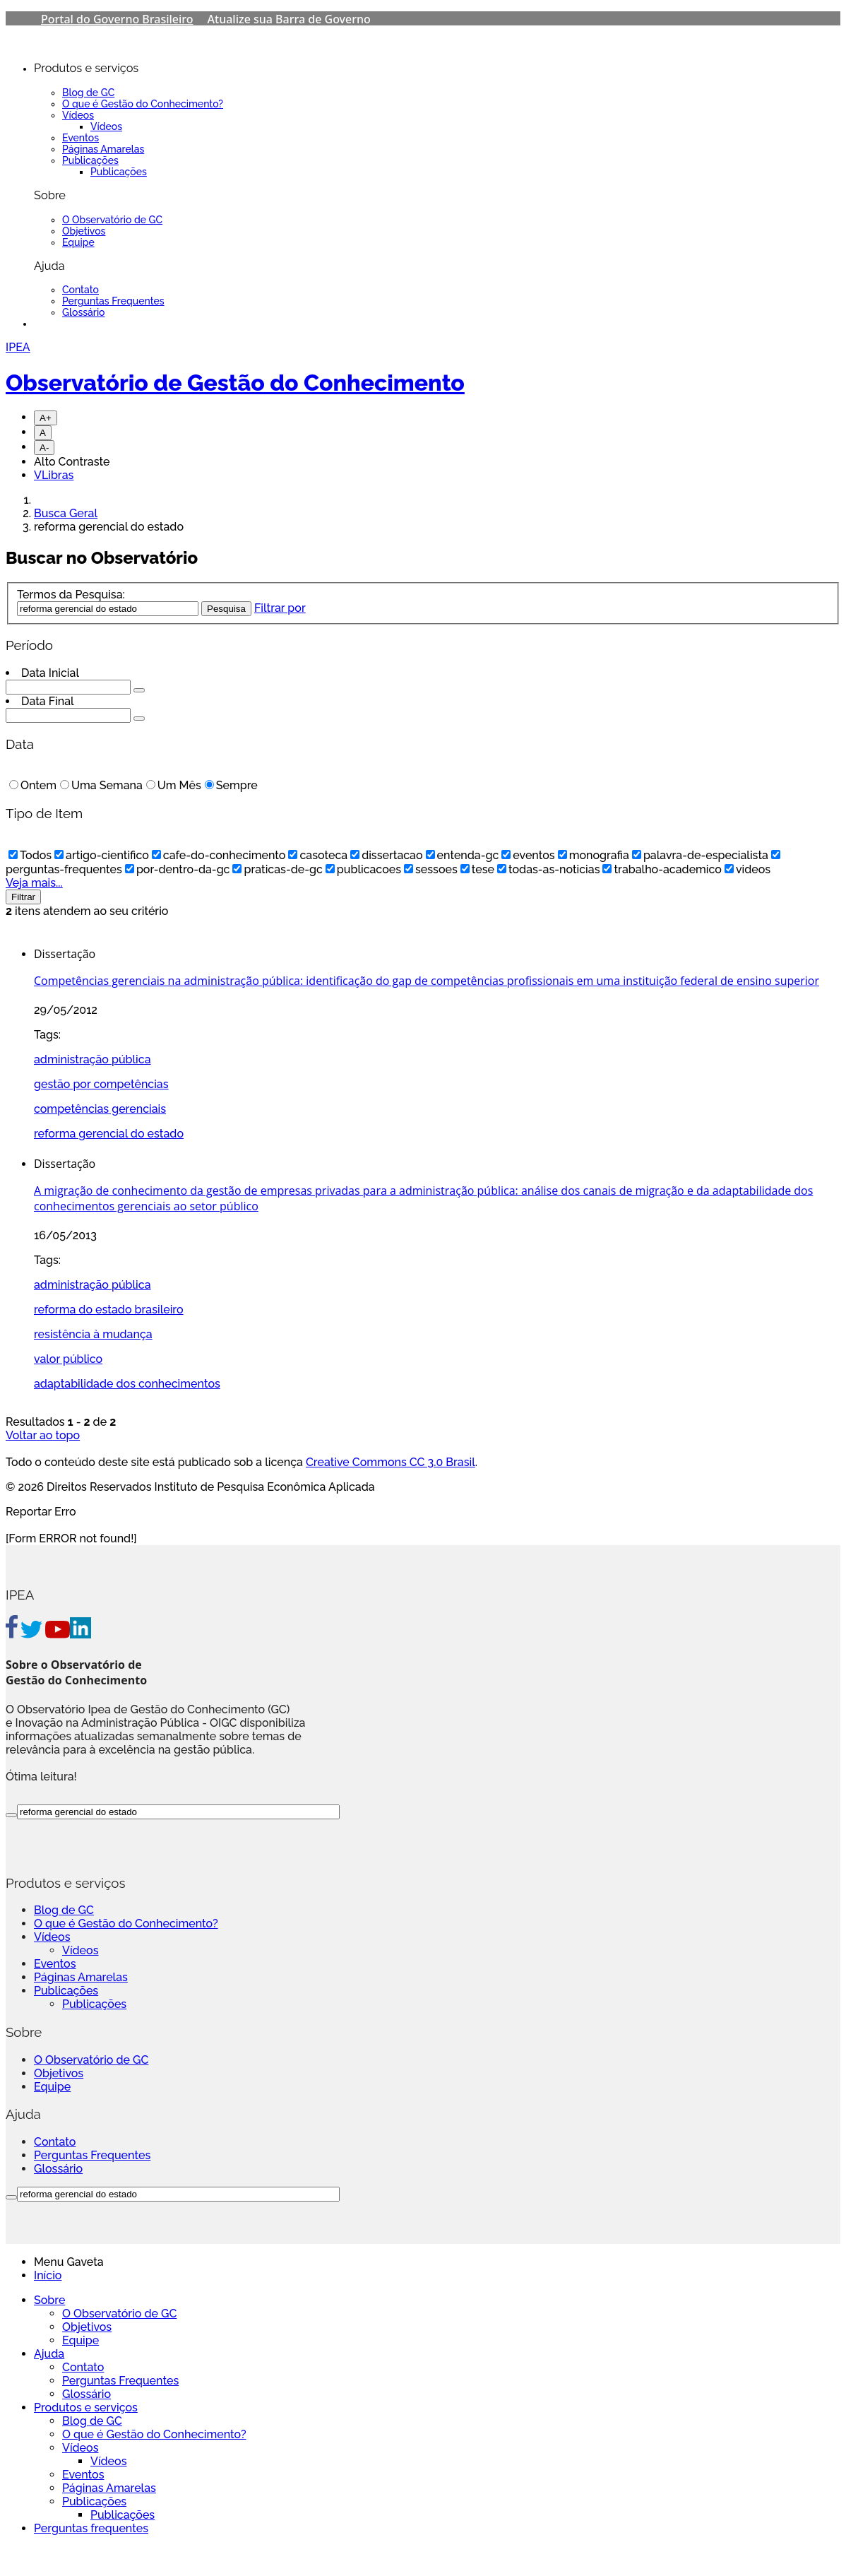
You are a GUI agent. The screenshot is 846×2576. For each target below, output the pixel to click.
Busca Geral (65, 513)
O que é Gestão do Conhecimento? (142, 104)
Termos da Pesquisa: (71, 594)
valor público (68, 1359)
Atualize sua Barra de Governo (289, 19)
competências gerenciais (100, 1109)
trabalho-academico (661, 869)
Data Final (47, 701)
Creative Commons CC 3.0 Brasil (390, 1462)
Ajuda (49, 2354)
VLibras (53, 475)
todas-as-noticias (548, 869)
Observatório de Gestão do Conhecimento (235, 383)
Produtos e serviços (86, 2407)
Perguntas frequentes (91, 2528)
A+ (46, 418)
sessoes (431, 869)
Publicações (90, 160)
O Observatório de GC (112, 219)
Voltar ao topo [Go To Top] (43, 1435)
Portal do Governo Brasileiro (117, 19)
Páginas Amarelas (103, 149)
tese (477, 869)
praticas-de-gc (277, 869)
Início (47, 2275)
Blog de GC (88, 92)
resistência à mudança (93, 1334)
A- (44, 447)
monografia (593, 855)
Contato (80, 289)
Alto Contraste (72, 461)
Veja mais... (34, 883)
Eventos (80, 137)
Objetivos (83, 231)
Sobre (49, 2300)
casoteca (317, 855)
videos (747, 869)
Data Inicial (50, 673)
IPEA (18, 347)
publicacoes (363, 869)
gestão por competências (101, 1084)
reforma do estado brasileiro (109, 1309)
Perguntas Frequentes (113, 301)
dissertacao (386, 855)
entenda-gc (462, 855)
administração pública (92, 1059)
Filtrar (23, 897)
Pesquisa (226, 608)
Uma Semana (101, 785)
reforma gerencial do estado (109, 1133)
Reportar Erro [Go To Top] (41, 1511)
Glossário (83, 312)
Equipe (78, 242)
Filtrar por (280, 608)
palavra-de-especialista (700, 855)
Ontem (32, 785)
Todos (30, 855)
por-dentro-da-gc (177, 869)
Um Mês (173, 785)
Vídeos (78, 115)
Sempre (231, 785)
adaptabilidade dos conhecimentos (127, 1383)
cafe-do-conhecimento (219, 855)
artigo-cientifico (101, 855)
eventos (527, 855)
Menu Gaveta (69, 2262)
